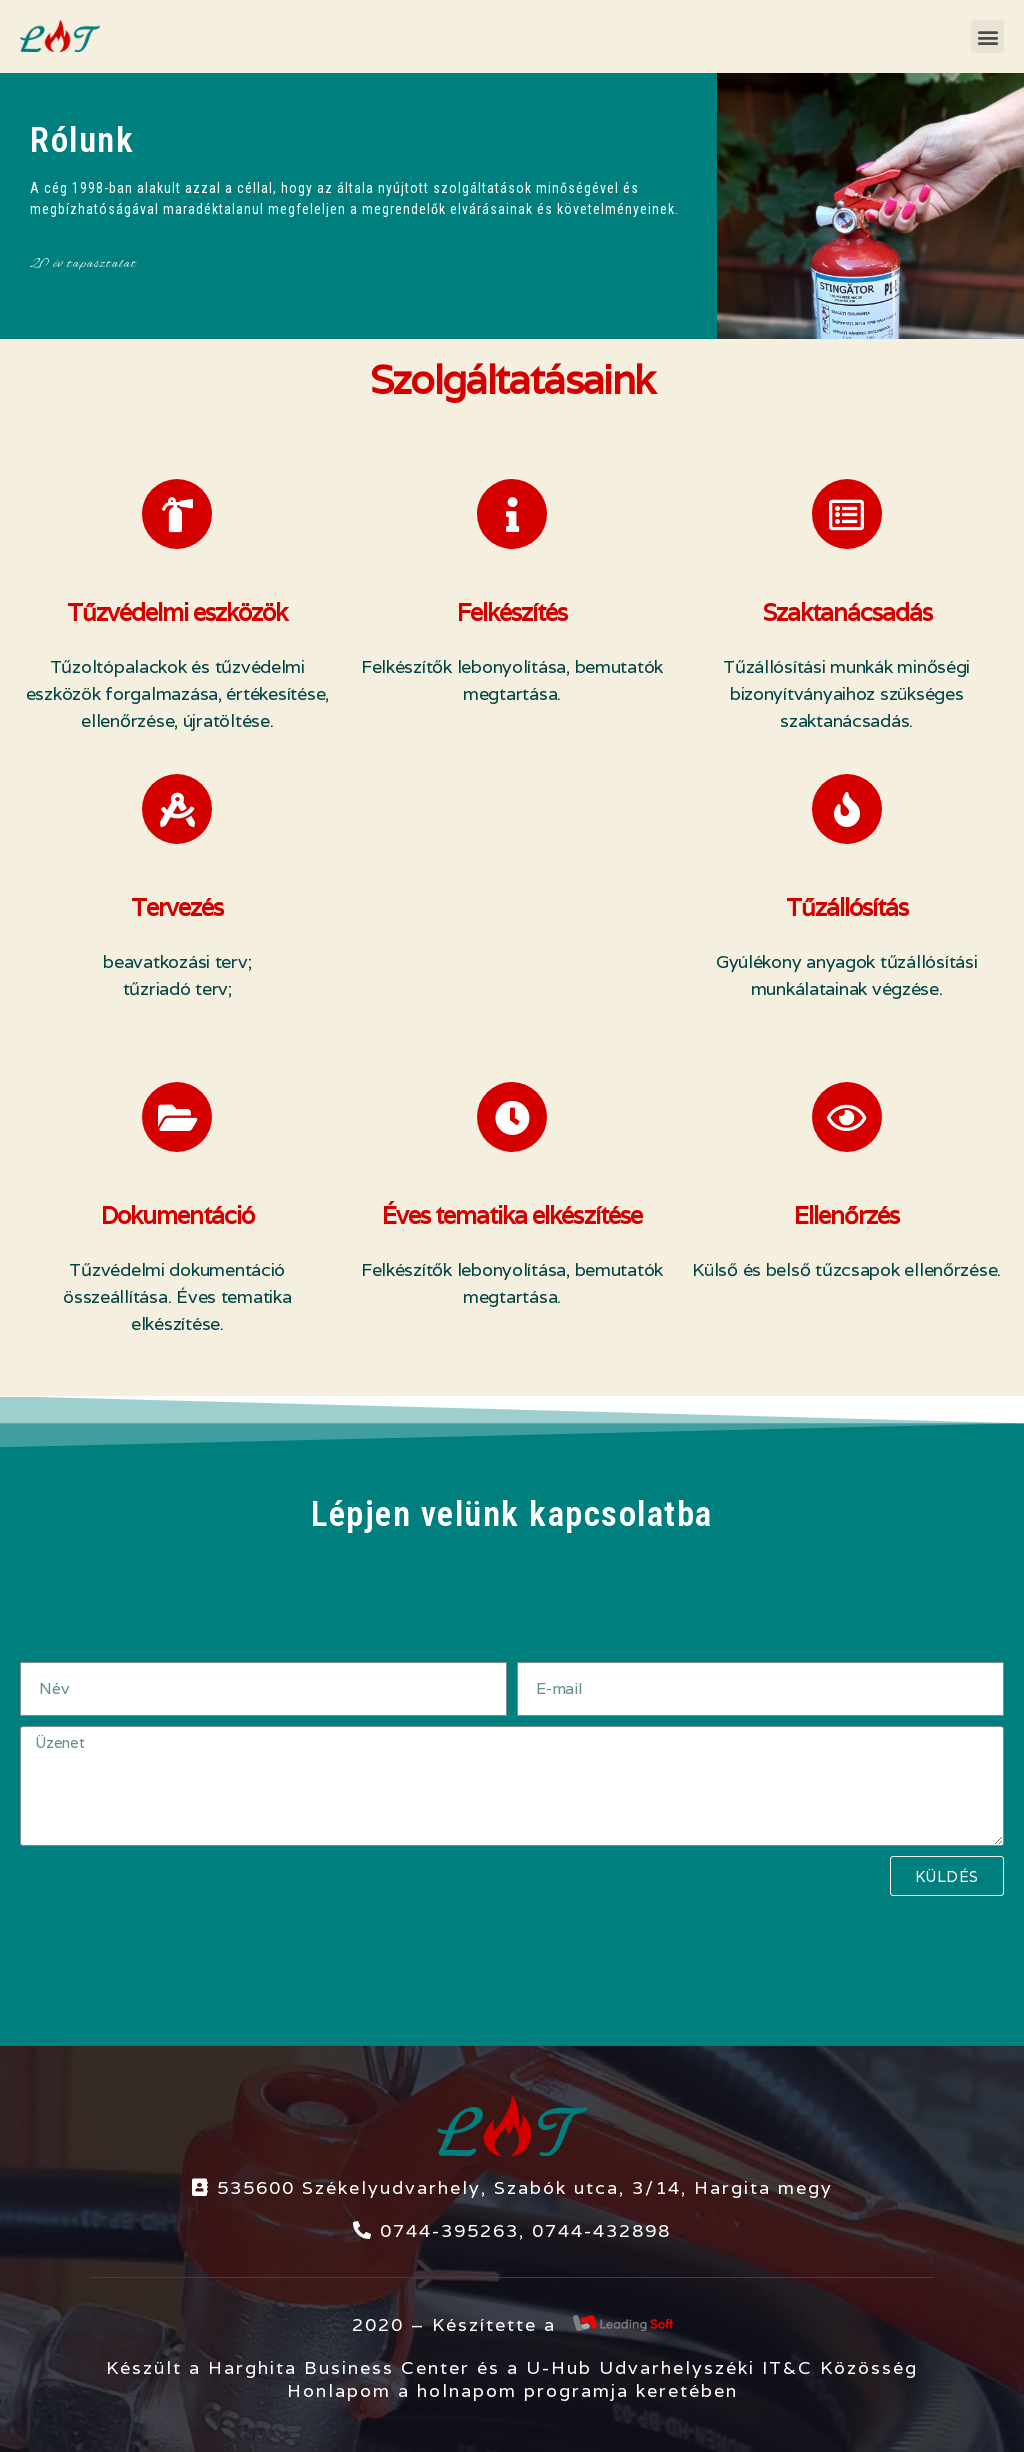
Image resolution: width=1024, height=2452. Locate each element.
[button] (987, 36)
